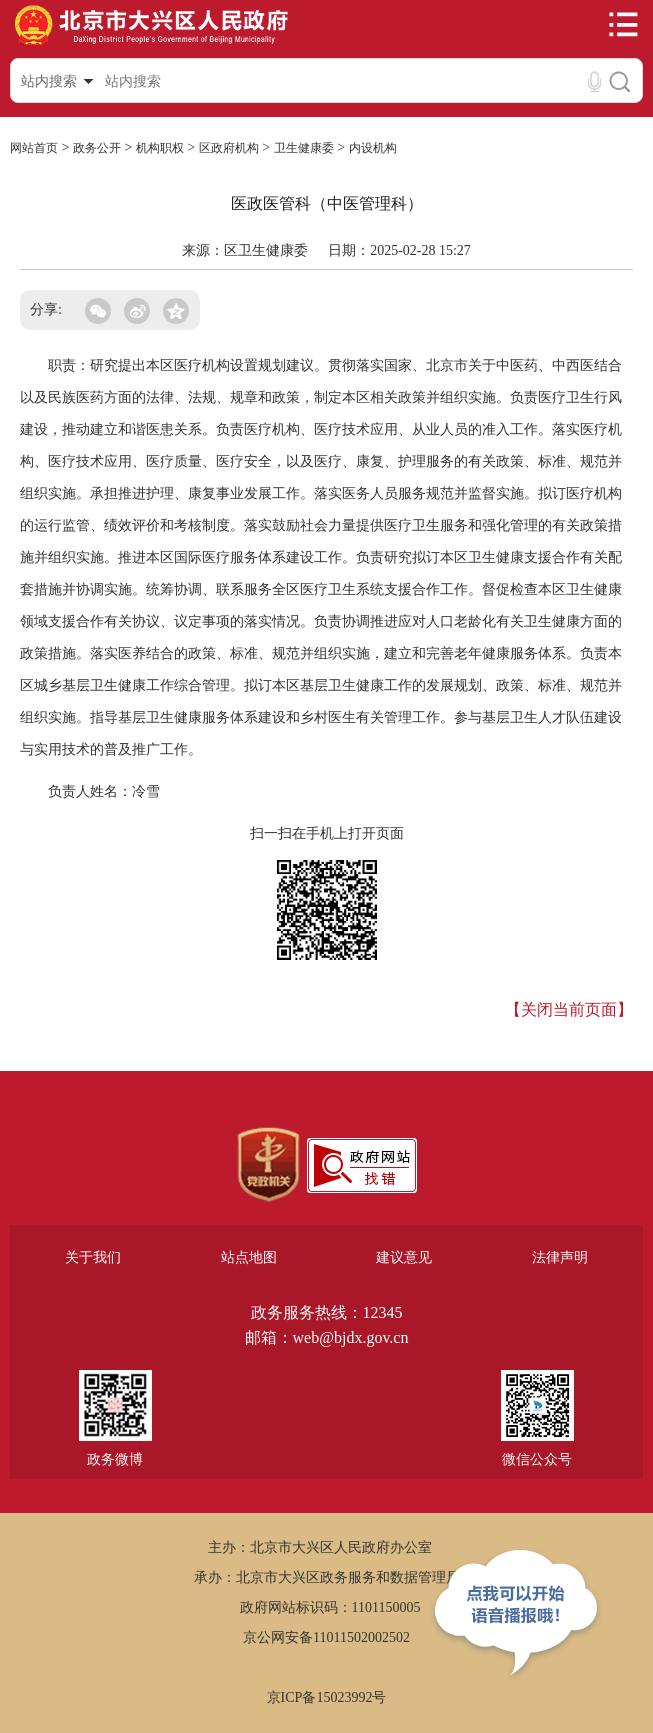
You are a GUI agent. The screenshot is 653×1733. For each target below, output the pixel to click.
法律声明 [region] (560, 1257)
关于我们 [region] (93, 1257)
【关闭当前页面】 (569, 1009)
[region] (268, 1165)
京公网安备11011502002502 (326, 1637)
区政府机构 (229, 148)
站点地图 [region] (249, 1257)
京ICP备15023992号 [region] (327, 1697)
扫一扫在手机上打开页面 (327, 833)
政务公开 (97, 148)
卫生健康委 (304, 148)
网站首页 (34, 148)
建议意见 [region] (404, 1257)
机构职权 (160, 148)
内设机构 (373, 148)
